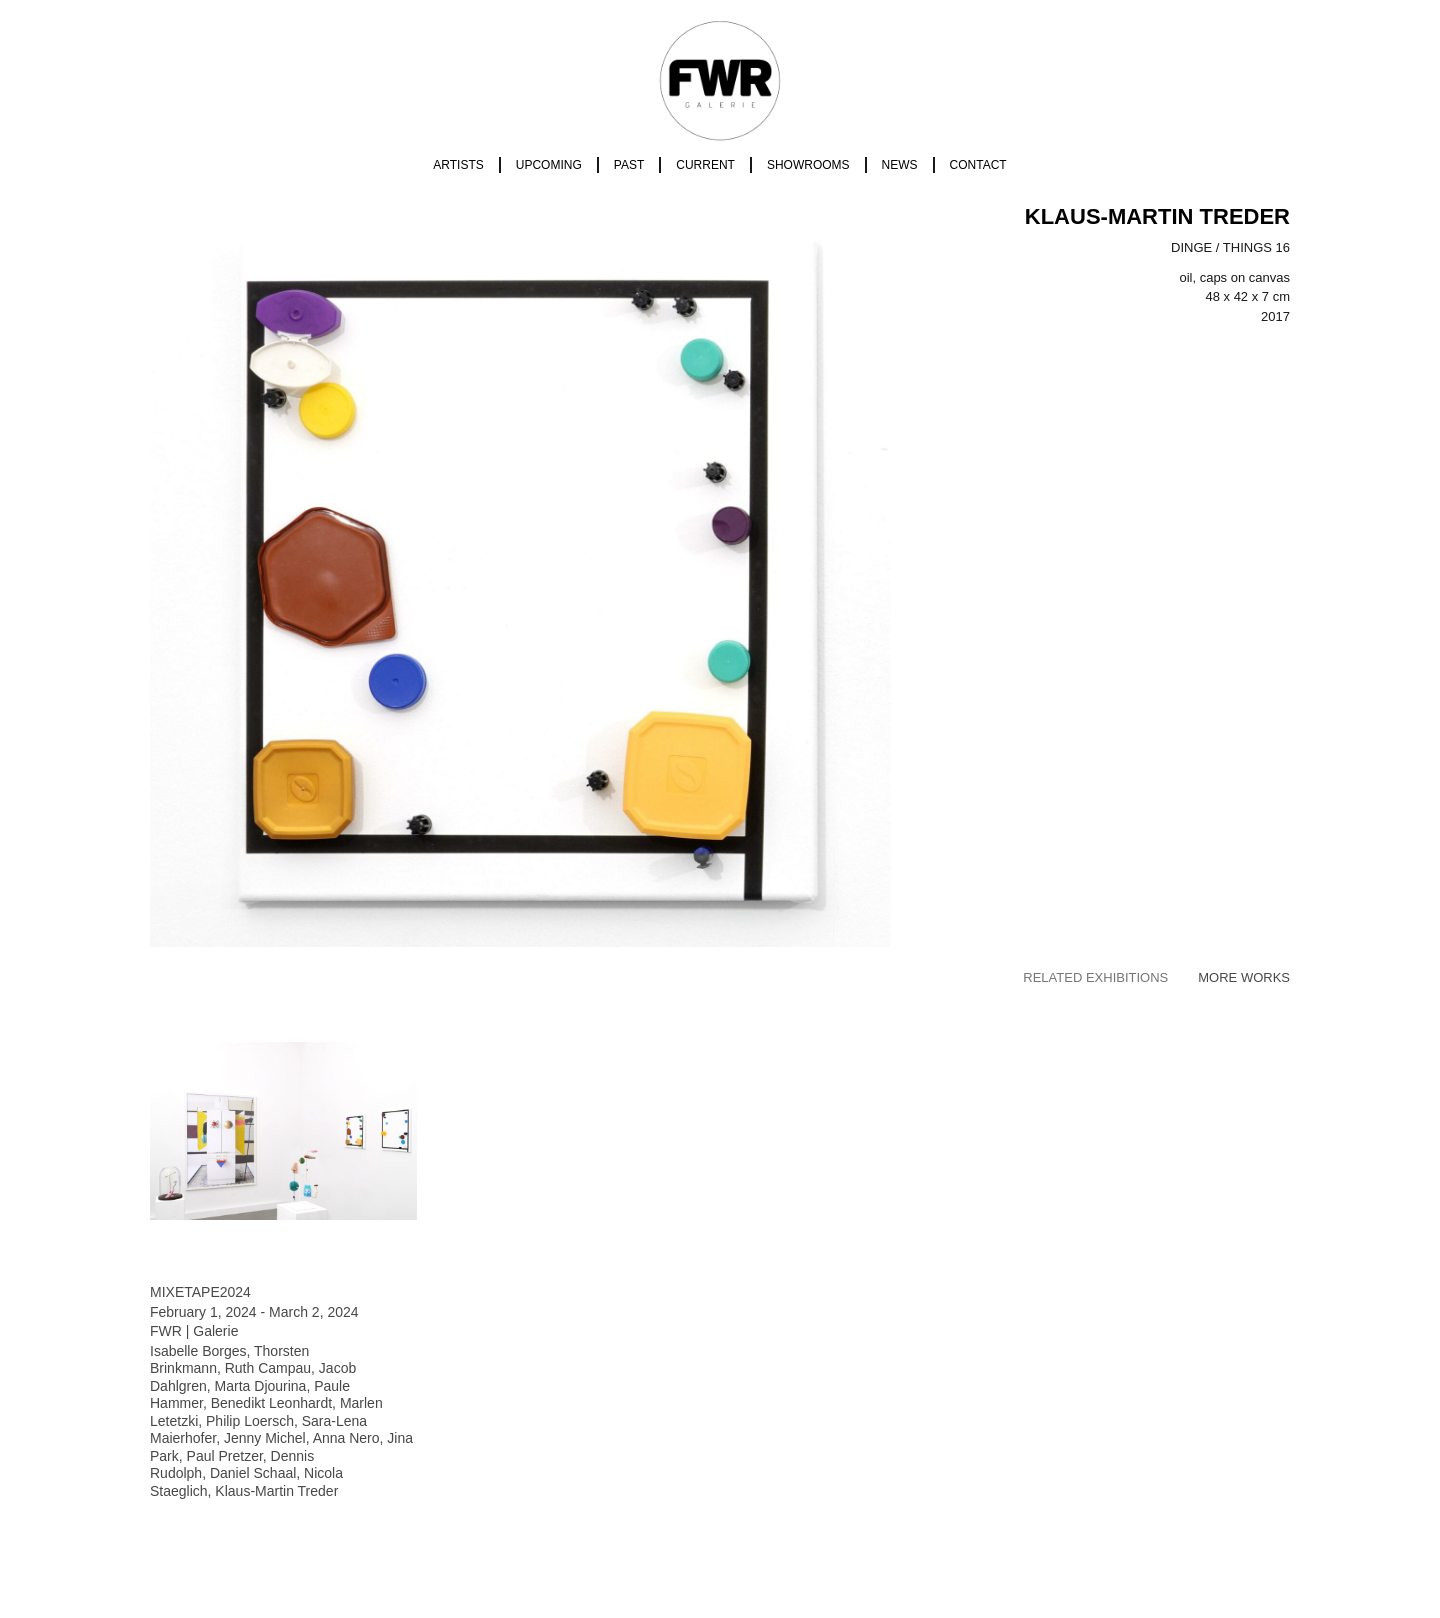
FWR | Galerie (194, 1331)
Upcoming (549, 165)
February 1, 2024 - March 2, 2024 (254, 1312)
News (900, 165)
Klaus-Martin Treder (1157, 216)
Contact (978, 165)
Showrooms (808, 165)
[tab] (1095, 978)
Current (705, 165)
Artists (458, 165)
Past (629, 165)
